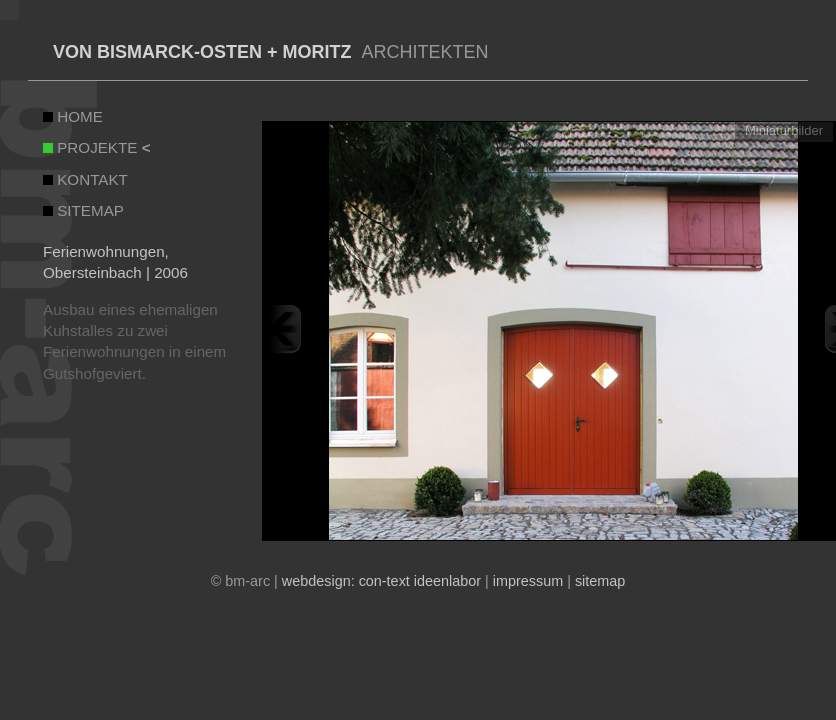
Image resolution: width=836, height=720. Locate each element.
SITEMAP (83, 210)
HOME (73, 116)
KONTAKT (85, 179)
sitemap (600, 581)
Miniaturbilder (784, 130)
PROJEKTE (97, 147)
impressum (528, 581)
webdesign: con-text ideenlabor (381, 581)
